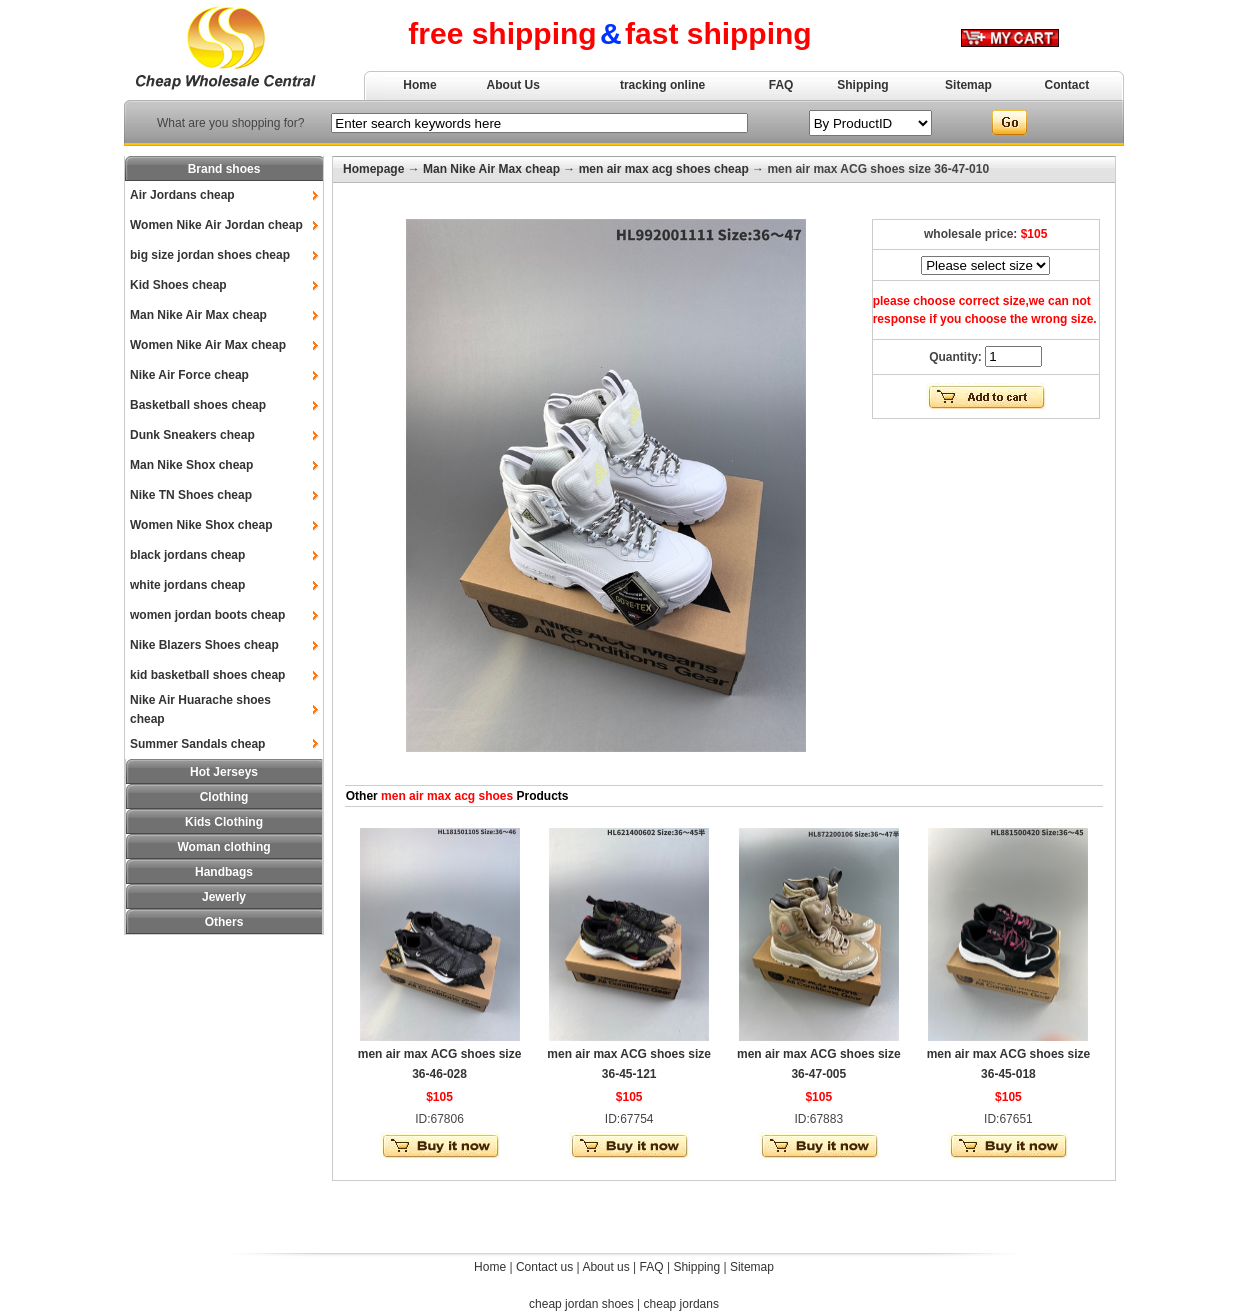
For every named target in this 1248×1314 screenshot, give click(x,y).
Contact (1067, 85)
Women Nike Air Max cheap (208, 345)
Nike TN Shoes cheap (191, 495)
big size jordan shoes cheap (210, 255)
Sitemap (968, 85)
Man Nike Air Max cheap (198, 315)
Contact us (544, 1267)
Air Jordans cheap (182, 195)
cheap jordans (681, 1304)
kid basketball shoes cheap (207, 675)
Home (419, 85)
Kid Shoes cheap (178, 285)
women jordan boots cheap (207, 615)
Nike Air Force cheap (189, 375)
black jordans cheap (187, 555)
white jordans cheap (187, 585)
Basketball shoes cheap (198, 405)
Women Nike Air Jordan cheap (216, 225)
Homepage (373, 169)
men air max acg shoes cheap (664, 169)
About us (605, 1267)
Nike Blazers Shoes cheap (204, 645)
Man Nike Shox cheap (191, 465)
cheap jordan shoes (581, 1304)
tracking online (662, 85)
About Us (513, 85)
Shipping (862, 85)
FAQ (781, 85)
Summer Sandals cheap (197, 744)
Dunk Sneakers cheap (192, 435)
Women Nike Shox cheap (201, 525)
